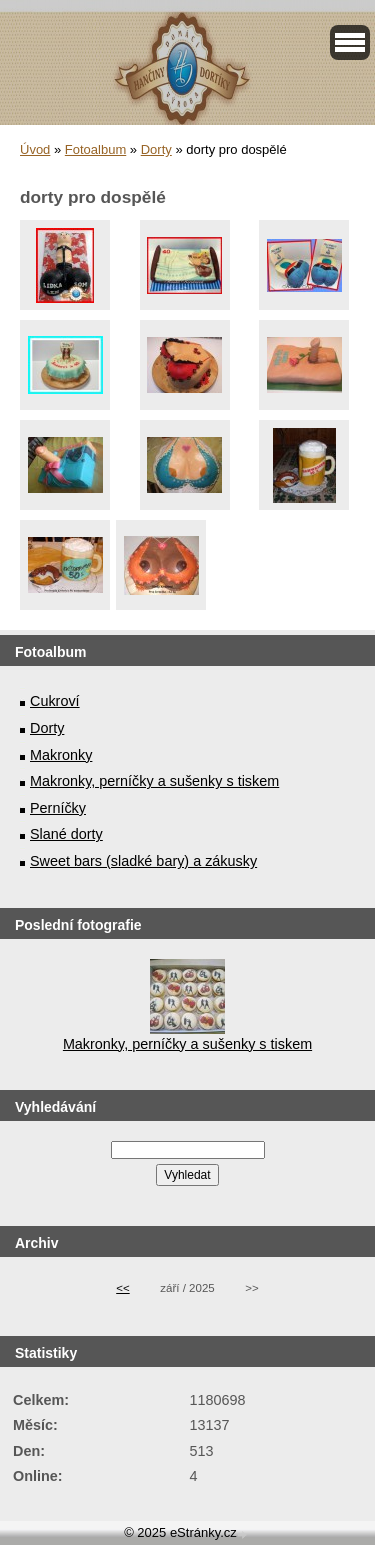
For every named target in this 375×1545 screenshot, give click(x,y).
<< (122, 1288)
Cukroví (55, 701)
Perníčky (58, 808)
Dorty (156, 149)
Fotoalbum (95, 149)
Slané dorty (66, 834)
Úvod (35, 149)
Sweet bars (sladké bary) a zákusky (143, 861)
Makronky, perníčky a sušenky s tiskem (154, 781)
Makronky (61, 755)
